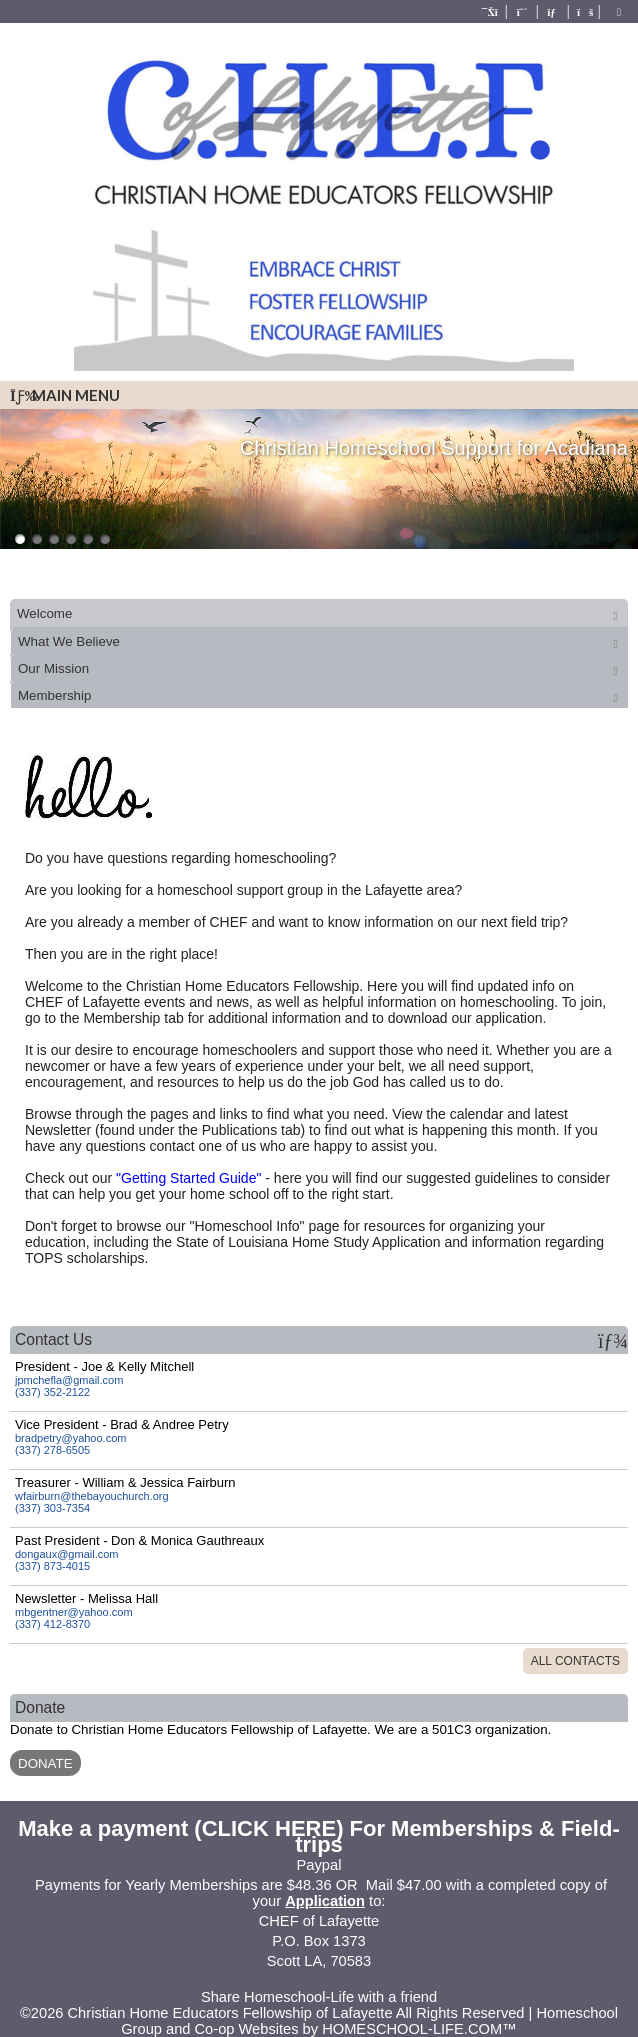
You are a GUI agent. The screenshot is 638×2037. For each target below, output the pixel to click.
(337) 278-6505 (52, 1450)
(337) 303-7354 (52, 1508)
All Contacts (575, 1661)
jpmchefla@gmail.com (69, 1380)
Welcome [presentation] (44, 613)
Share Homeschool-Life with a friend (319, 1997)
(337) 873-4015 (52, 1566)
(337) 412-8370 (52, 1624)
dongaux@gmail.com (67, 1554)
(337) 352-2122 (52, 1392)
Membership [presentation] (54, 695)
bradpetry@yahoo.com (70, 1438)
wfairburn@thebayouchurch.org (92, 1496)
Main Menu (65, 395)
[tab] (319, 613)
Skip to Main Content (319, 1981)
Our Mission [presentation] (53, 668)
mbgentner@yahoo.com (74, 1612)
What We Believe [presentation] (69, 641)
